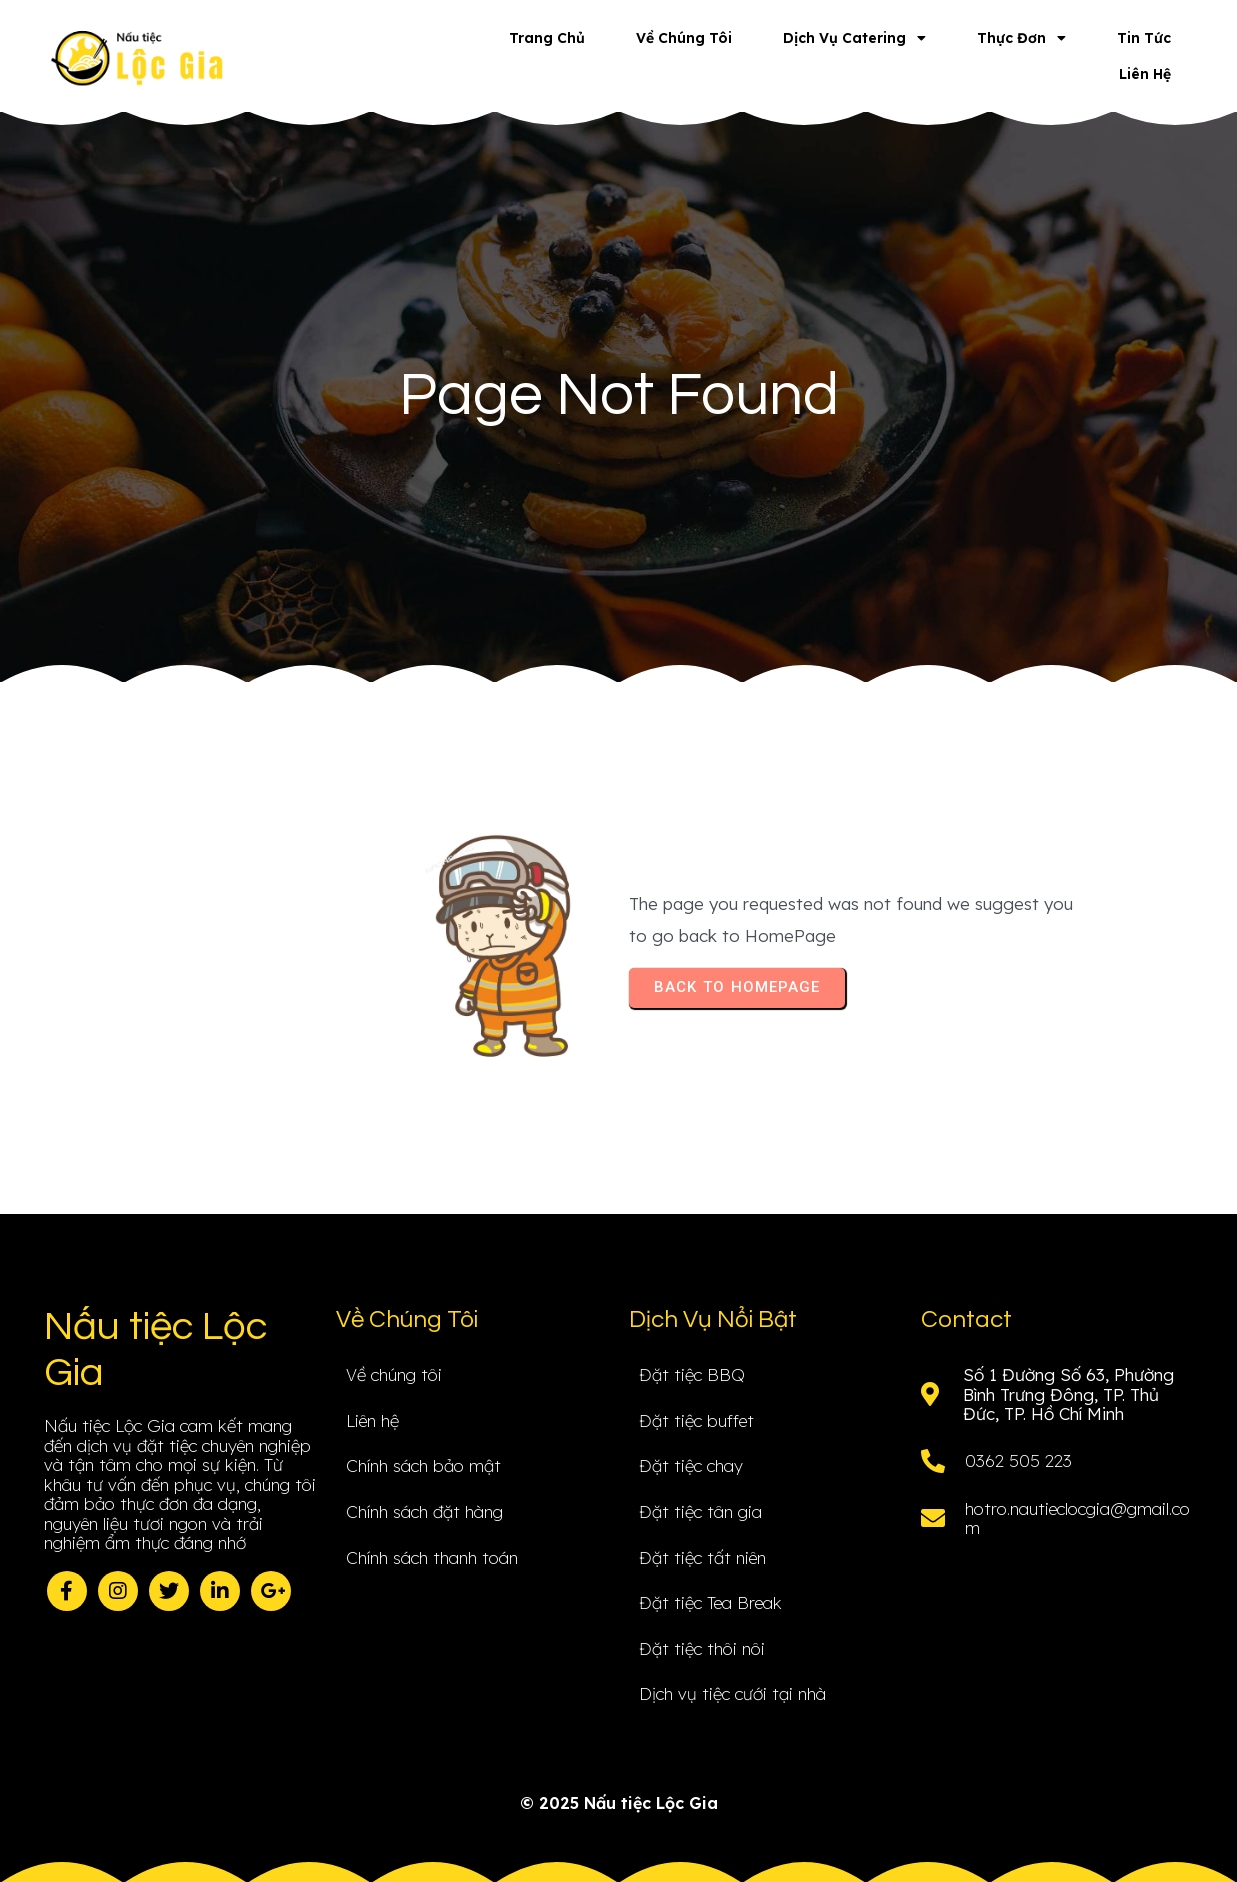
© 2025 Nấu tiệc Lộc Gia (619, 1803)
